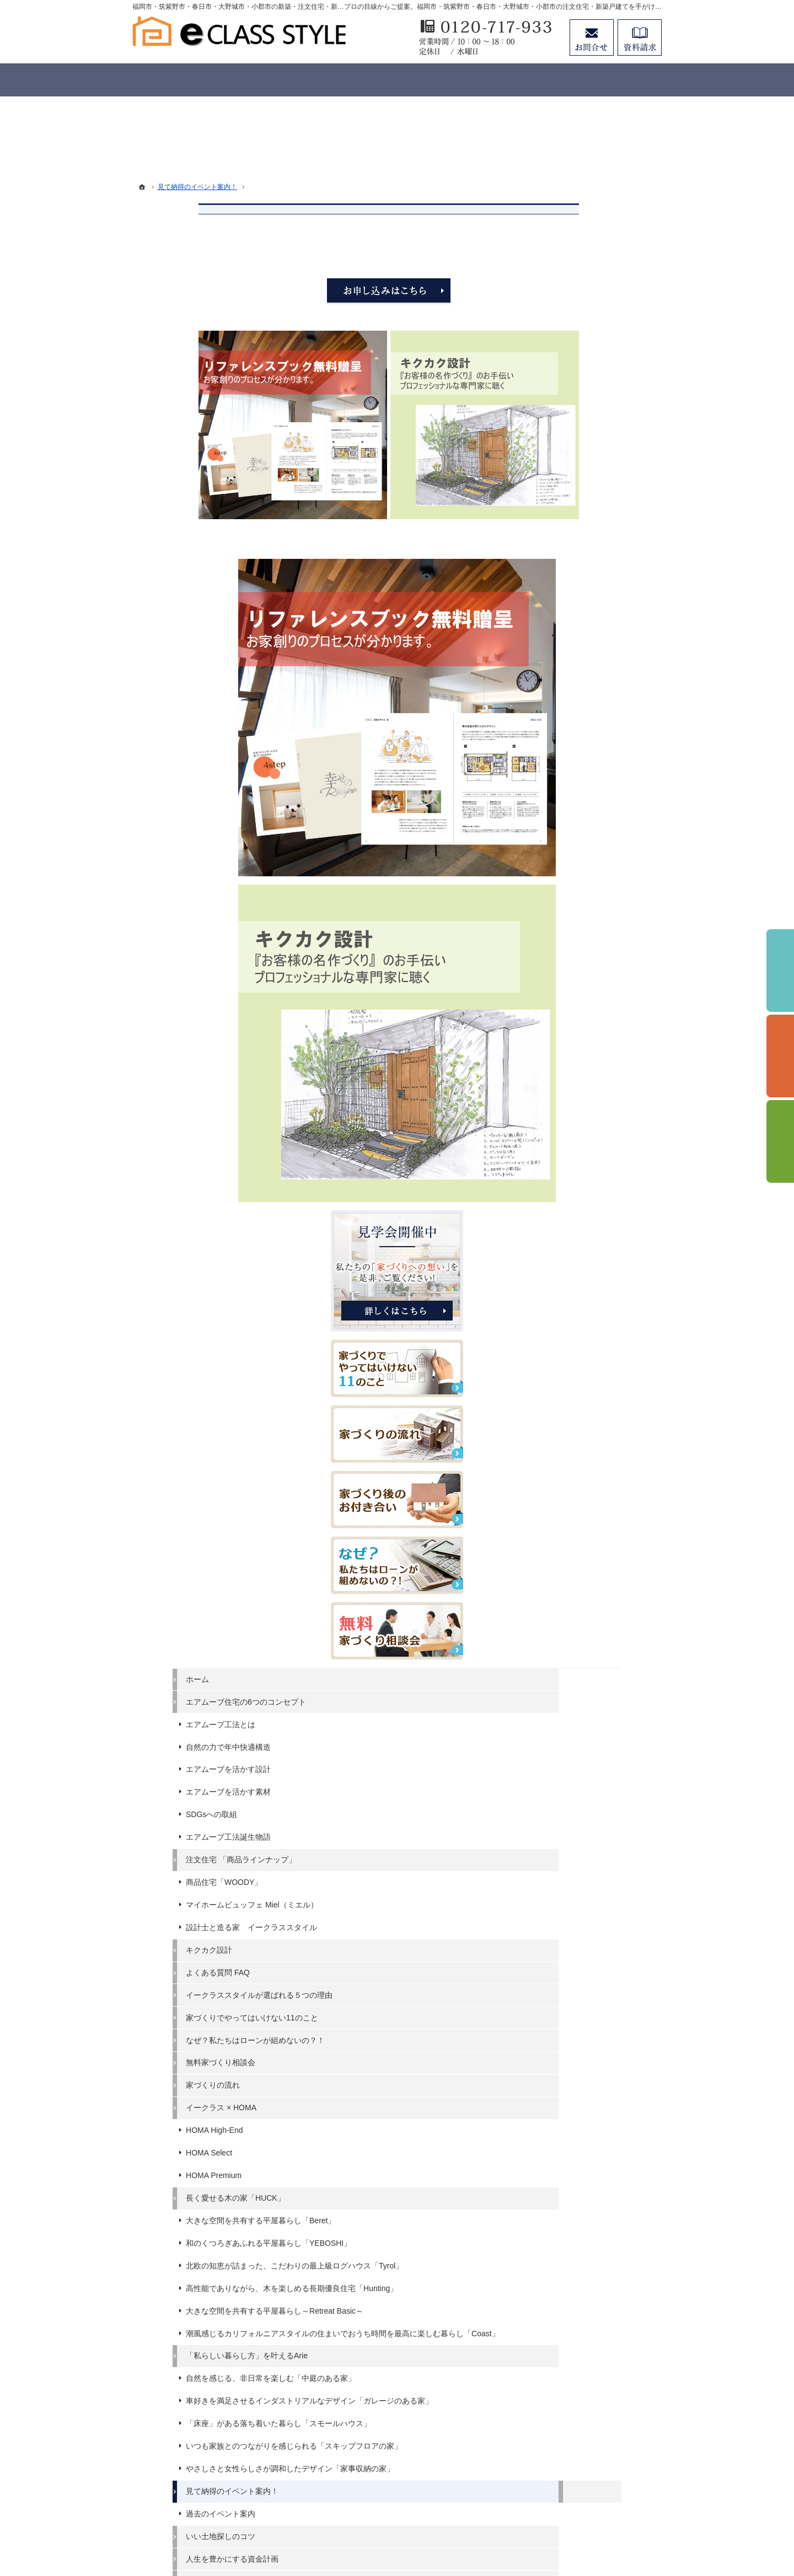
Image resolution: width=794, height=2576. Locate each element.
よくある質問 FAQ (575, 1275)
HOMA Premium (570, 1507)
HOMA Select (566, 1485)
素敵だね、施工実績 (577, 2071)
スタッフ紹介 (566, 2229)
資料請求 (558, 2252)
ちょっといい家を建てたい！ (593, 2048)
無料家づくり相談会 (577, 1395)
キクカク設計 (566, 1253)
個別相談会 (780, 1056)
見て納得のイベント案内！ (589, 1958)
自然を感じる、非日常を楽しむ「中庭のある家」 (597, 1792)
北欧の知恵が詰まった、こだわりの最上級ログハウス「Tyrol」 (597, 1622)
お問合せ (592, 37)
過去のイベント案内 (577, 1981)
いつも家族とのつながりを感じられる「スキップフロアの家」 (597, 1899)
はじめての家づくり (577, 2116)
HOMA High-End (571, 1462)
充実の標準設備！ (573, 2093)
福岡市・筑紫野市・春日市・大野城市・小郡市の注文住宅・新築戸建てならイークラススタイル (376, 2527)
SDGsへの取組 (568, 1098)
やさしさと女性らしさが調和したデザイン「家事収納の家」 (597, 1931)
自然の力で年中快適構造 (585, 1030)
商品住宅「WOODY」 (581, 1166)
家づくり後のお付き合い (585, 2161)
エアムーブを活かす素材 (585, 1075)
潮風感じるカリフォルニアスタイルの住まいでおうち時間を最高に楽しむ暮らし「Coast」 (597, 1724)
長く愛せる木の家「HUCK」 (592, 1530)
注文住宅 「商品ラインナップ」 (598, 1143)
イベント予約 (780, 970)
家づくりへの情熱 (573, 2206)
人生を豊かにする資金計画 (589, 2026)
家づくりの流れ (570, 1417)
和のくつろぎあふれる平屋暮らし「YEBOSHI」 (597, 1590)
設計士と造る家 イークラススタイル (597, 1225)
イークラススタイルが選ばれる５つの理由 (597, 1303)
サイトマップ (566, 2341)
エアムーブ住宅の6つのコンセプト (599, 981)
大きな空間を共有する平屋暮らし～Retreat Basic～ (597, 1686)
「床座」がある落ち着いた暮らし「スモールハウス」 (597, 1866)
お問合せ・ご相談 (573, 2274)
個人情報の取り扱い (577, 2319)
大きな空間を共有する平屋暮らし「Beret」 (597, 1557)
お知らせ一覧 (566, 2297)
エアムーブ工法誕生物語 (585, 1121)
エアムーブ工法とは (577, 1008)
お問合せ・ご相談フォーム (595, 2462)
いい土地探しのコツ (577, 2004)
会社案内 (558, 2184)
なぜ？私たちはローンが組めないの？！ (597, 1368)
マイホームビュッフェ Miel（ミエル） (597, 1193)
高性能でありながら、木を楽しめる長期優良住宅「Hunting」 (597, 1654)
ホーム (554, 953)
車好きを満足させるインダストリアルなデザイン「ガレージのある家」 (597, 1829)
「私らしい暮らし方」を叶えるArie (597, 1761)
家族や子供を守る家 (577, 2139)
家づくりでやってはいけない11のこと (597, 1335)
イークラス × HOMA (578, 1440)
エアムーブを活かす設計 (585, 1053)
